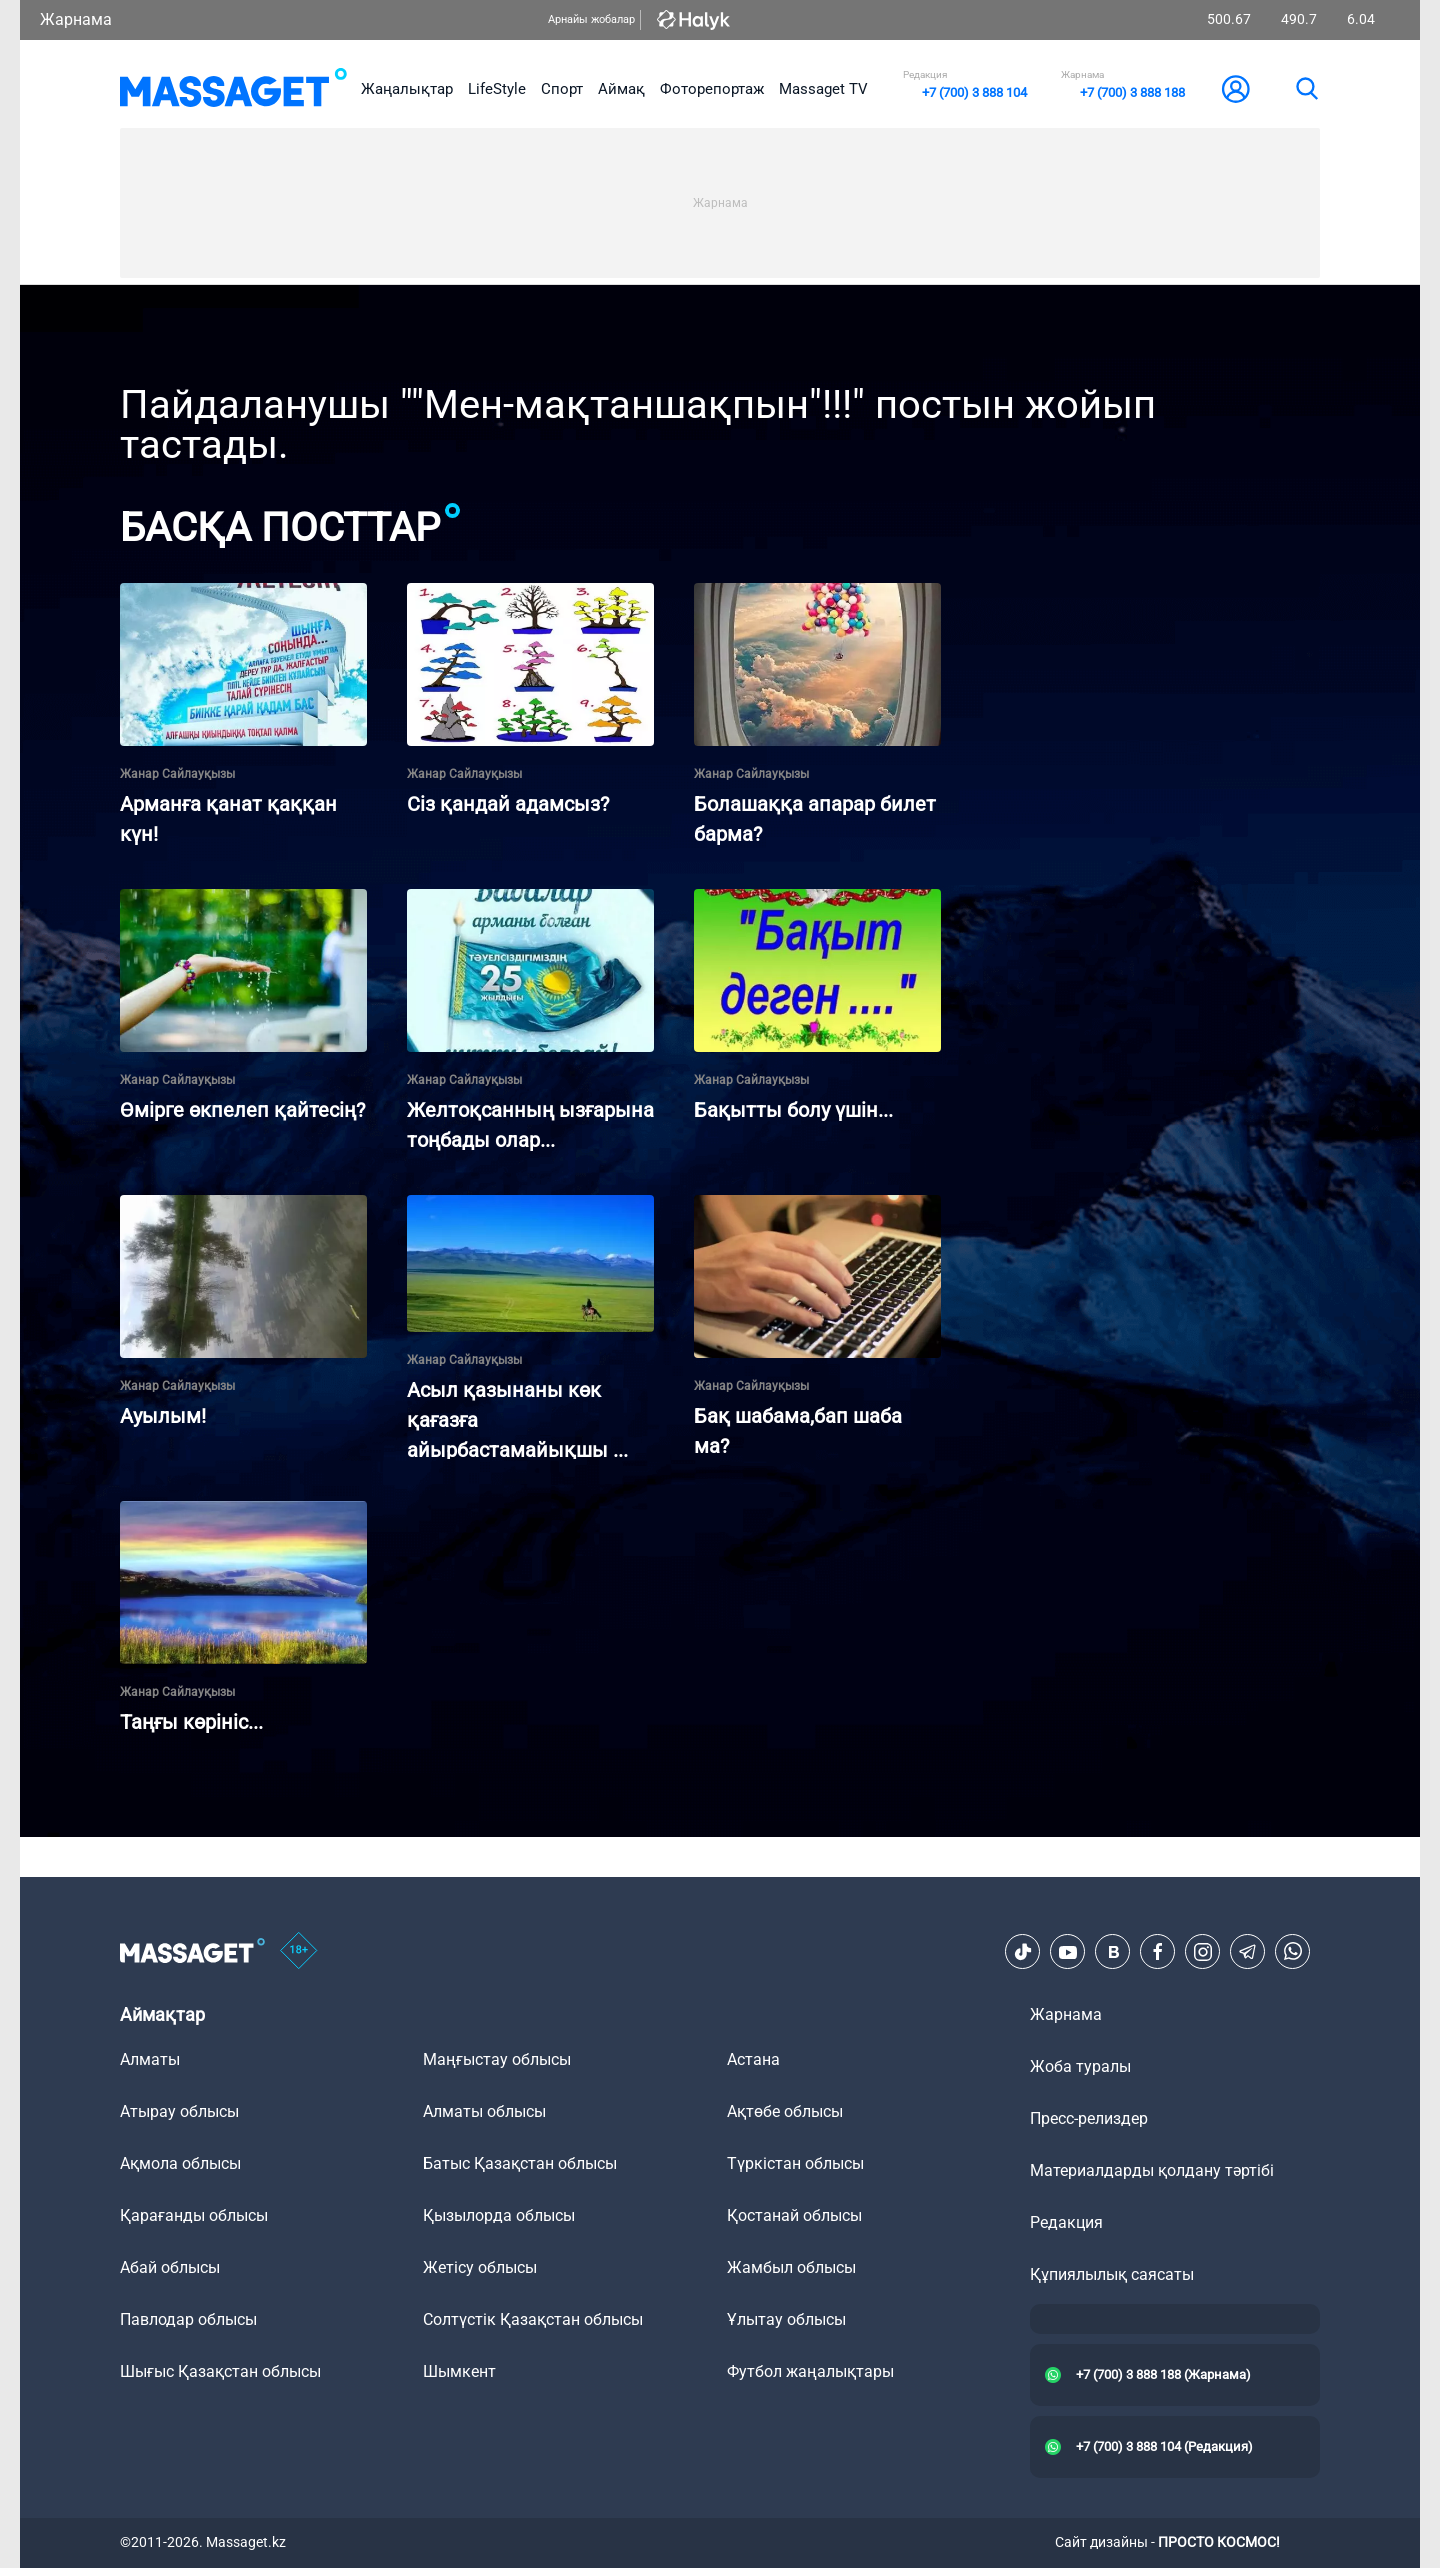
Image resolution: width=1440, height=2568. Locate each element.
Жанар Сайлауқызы (177, 774)
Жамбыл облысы (791, 2267)
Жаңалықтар (407, 89)
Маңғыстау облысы (497, 2059)
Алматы (150, 2059)
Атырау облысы (179, 2111)
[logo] (233, 89)
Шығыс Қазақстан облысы (220, 2371)
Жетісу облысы (480, 2267)
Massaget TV (823, 89)
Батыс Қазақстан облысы (520, 2163)
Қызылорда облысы (499, 2215)
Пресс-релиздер (1089, 2118)
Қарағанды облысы (194, 2215)
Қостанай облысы (794, 2215)
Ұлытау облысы (786, 2319)
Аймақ (621, 89)
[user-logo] (1236, 89)
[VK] (1113, 1952)
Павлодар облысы (188, 2319)
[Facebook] (1158, 1952)
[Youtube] (1068, 1952)
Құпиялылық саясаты (1112, 2274)
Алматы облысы (484, 2111)
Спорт (562, 89)
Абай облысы (170, 2267)
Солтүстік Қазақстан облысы (533, 2319)
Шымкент (459, 2371)
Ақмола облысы (180, 2163)
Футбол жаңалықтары (810, 2371)
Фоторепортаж (712, 89)
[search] (1306, 89)
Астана (753, 2059)
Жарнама (76, 19)
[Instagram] (1203, 1952)
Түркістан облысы (795, 2163)
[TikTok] (1023, 1952)
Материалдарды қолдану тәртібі (1152, 2170)
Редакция (1066, 2222)
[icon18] (299, 1952)
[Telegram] (1248, 1952)
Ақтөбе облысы (785, 2111)
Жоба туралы (1080, 2066)
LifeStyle (497, 89)
